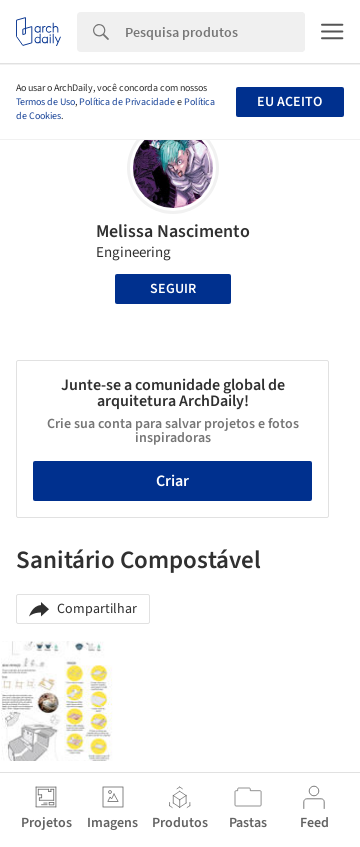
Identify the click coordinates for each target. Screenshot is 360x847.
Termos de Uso (45, 102)
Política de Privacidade (127, 102)
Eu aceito (289, 102)
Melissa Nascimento (173, 231)
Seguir (173, 289)
